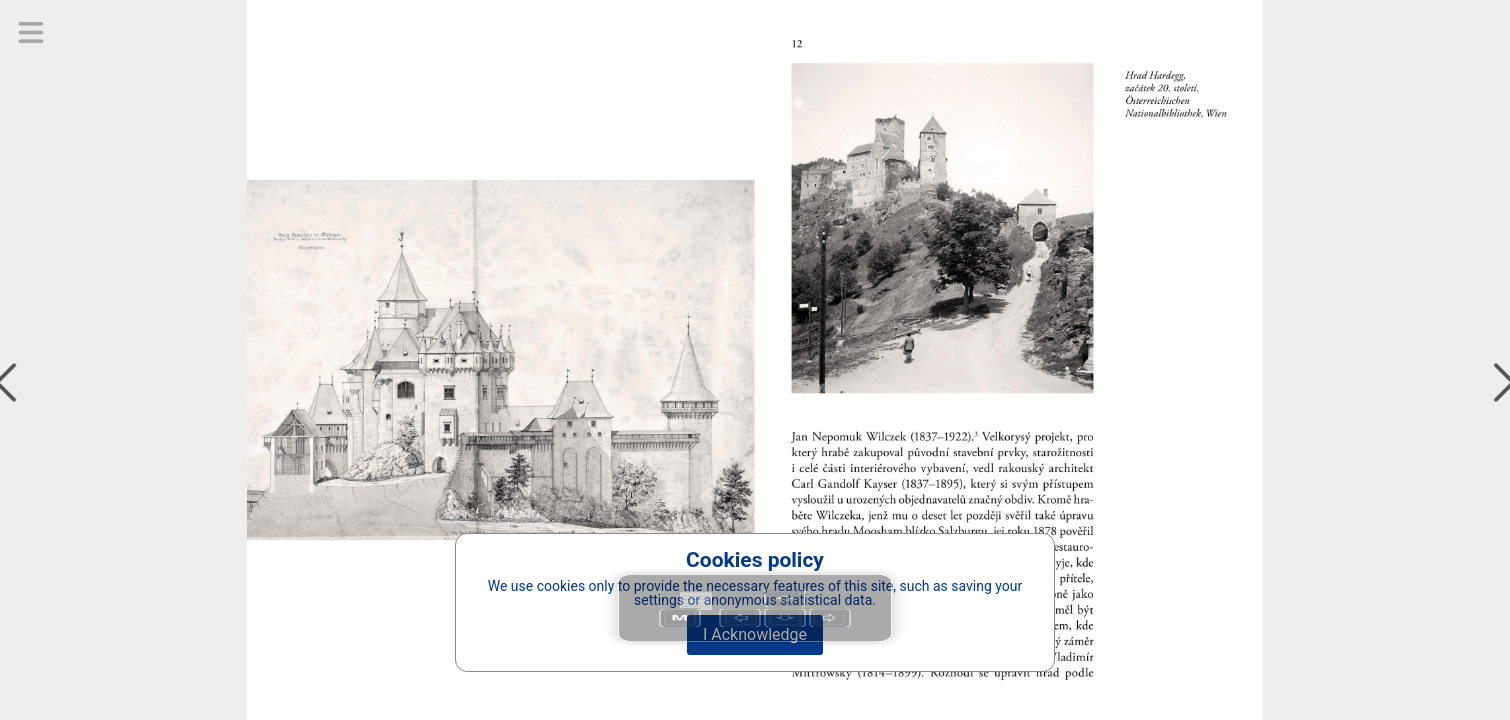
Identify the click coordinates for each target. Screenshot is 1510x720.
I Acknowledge (755, 634)
